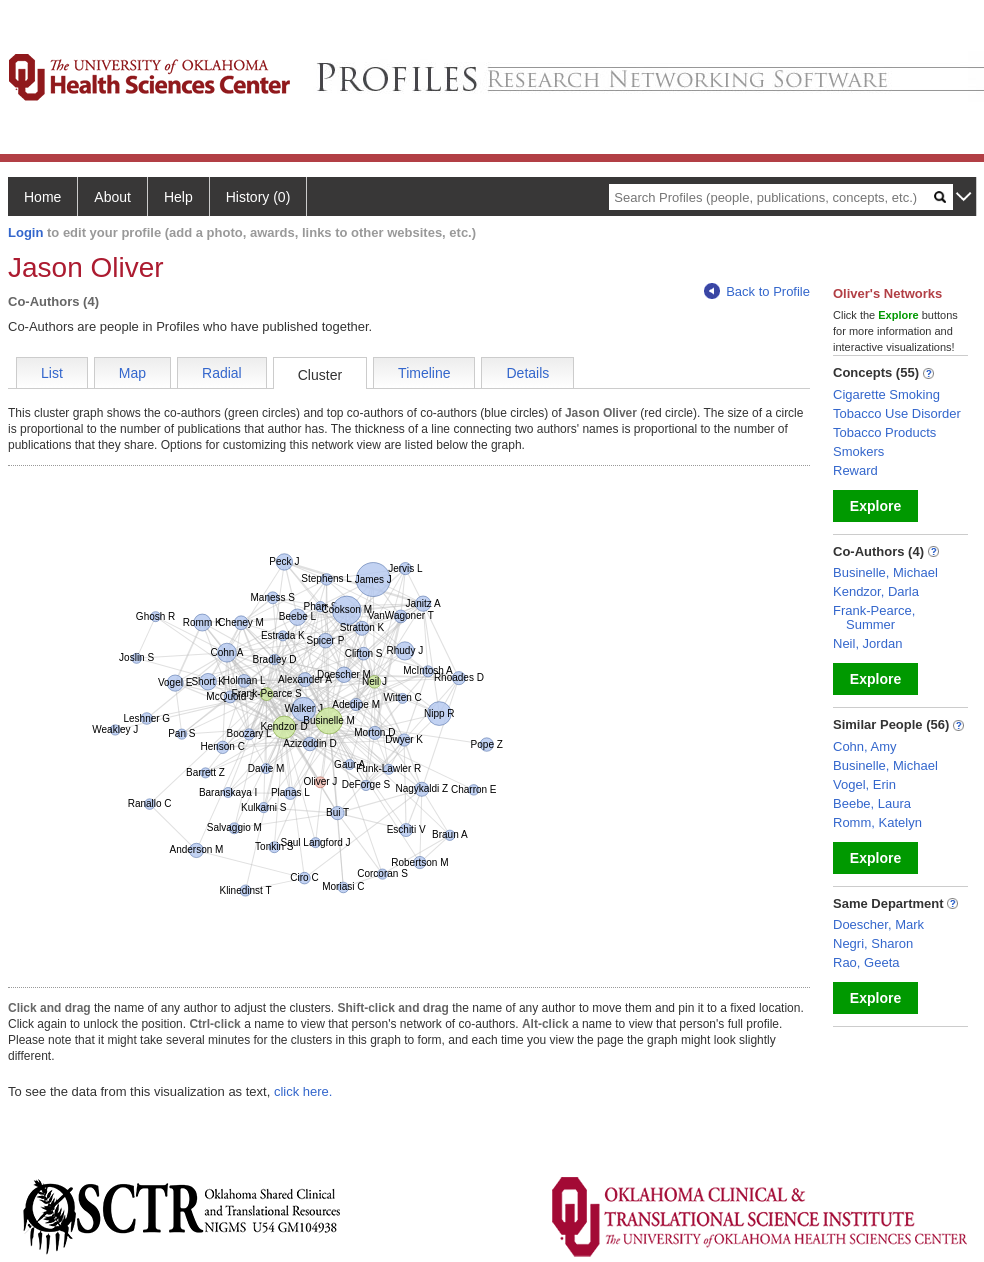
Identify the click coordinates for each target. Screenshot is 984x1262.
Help (178, 197)
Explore (875, 506)
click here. (303, 1091)
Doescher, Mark (878, 924)
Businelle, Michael (885, 572)
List (52, 373)
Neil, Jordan (867, 643)
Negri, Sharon (873, 943)
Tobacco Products (884, 432)
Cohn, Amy (865, 746)
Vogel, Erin (864, 784)
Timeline (424, 373)
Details (527, 373)
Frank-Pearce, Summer (874, 617)
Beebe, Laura (872, 803)
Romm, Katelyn (877, 822)
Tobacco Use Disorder (897, 413)
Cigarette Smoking (886, 394)
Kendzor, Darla (876, 591)
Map (132, 373)
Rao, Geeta (866, 962)
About (112, 197)
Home (42, 197)
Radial (222, 373)
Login (25, 232)
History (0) (258, 197)
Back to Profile (757, 291)
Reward (855, 470)
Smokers (858, 451)
